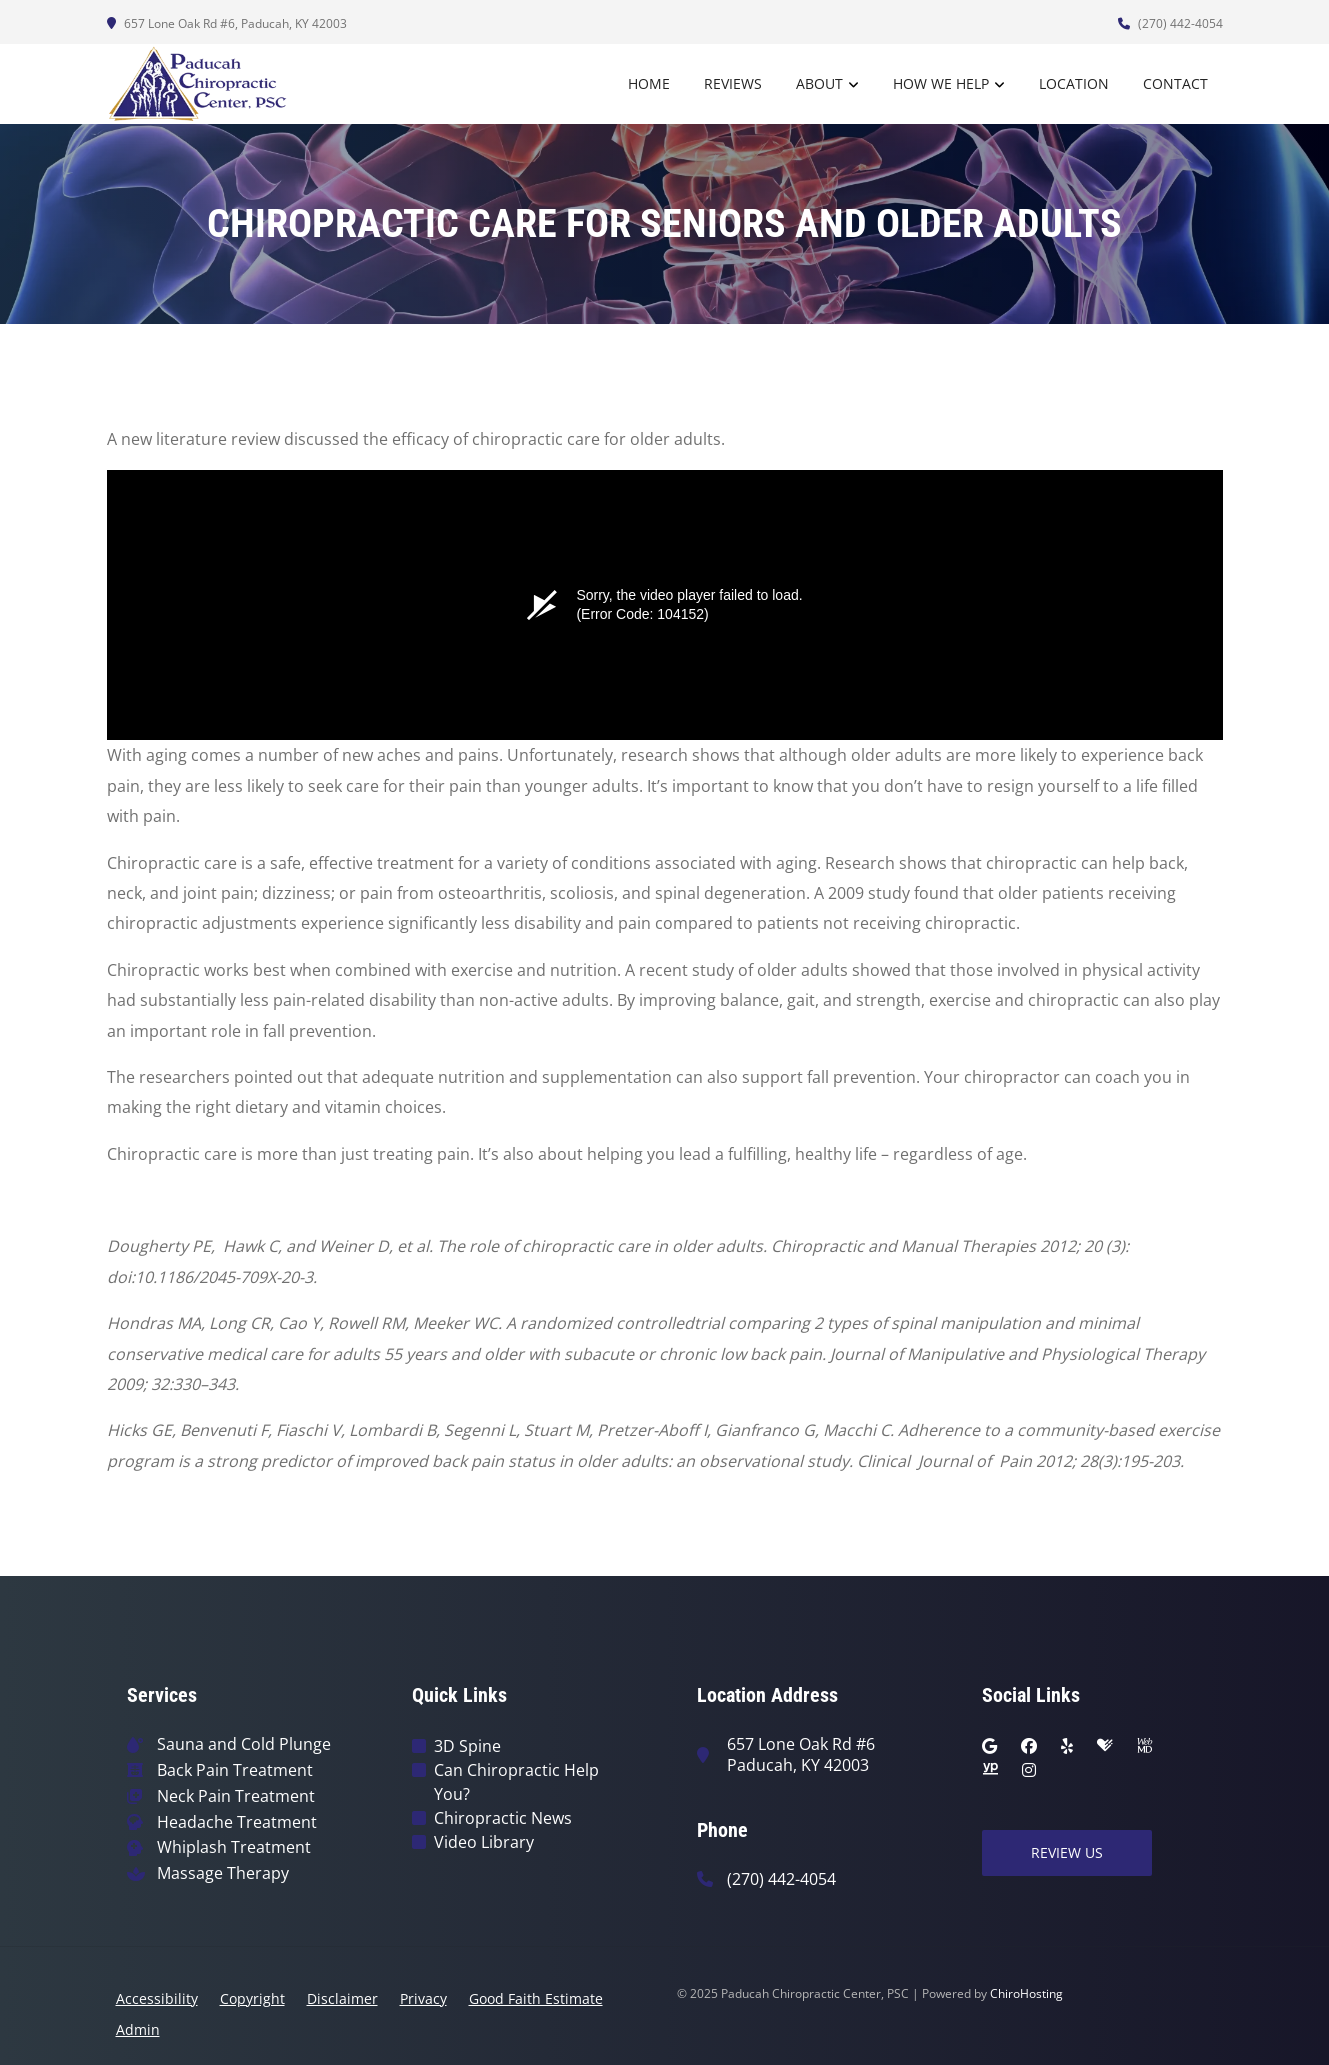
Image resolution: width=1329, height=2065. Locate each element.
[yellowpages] (990, 1770)
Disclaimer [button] (342, 1998)
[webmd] (1145, 1746)
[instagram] (1029, 1770)
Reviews (733, 83)
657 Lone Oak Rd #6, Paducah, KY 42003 (227, 23)
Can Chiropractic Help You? (516, 1782)
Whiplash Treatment (234, 1847)
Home (649, 83)
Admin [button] (138, 2029)
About (819, 83)
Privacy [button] (423, 1998)
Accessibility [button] (157, 1998)
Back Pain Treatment (235, 1770)
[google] (989, 1746)
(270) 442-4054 (1170, 23)
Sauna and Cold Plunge (244, 1744)
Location (1074, 83)
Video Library (484, 1842)
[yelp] (1067, 1746)
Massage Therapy (223, 1873)
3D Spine (467, 1746)
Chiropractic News (503, 1818)
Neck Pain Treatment (236, 1796)
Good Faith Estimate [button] (536, 1998)
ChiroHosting (1026, 1993)
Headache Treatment (237, 1822)
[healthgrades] (1105, 1746)
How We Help (941, 83)
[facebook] (1029, 1746)
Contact (1175, 83)
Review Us (1067, 1852)
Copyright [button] (252, 1998)
